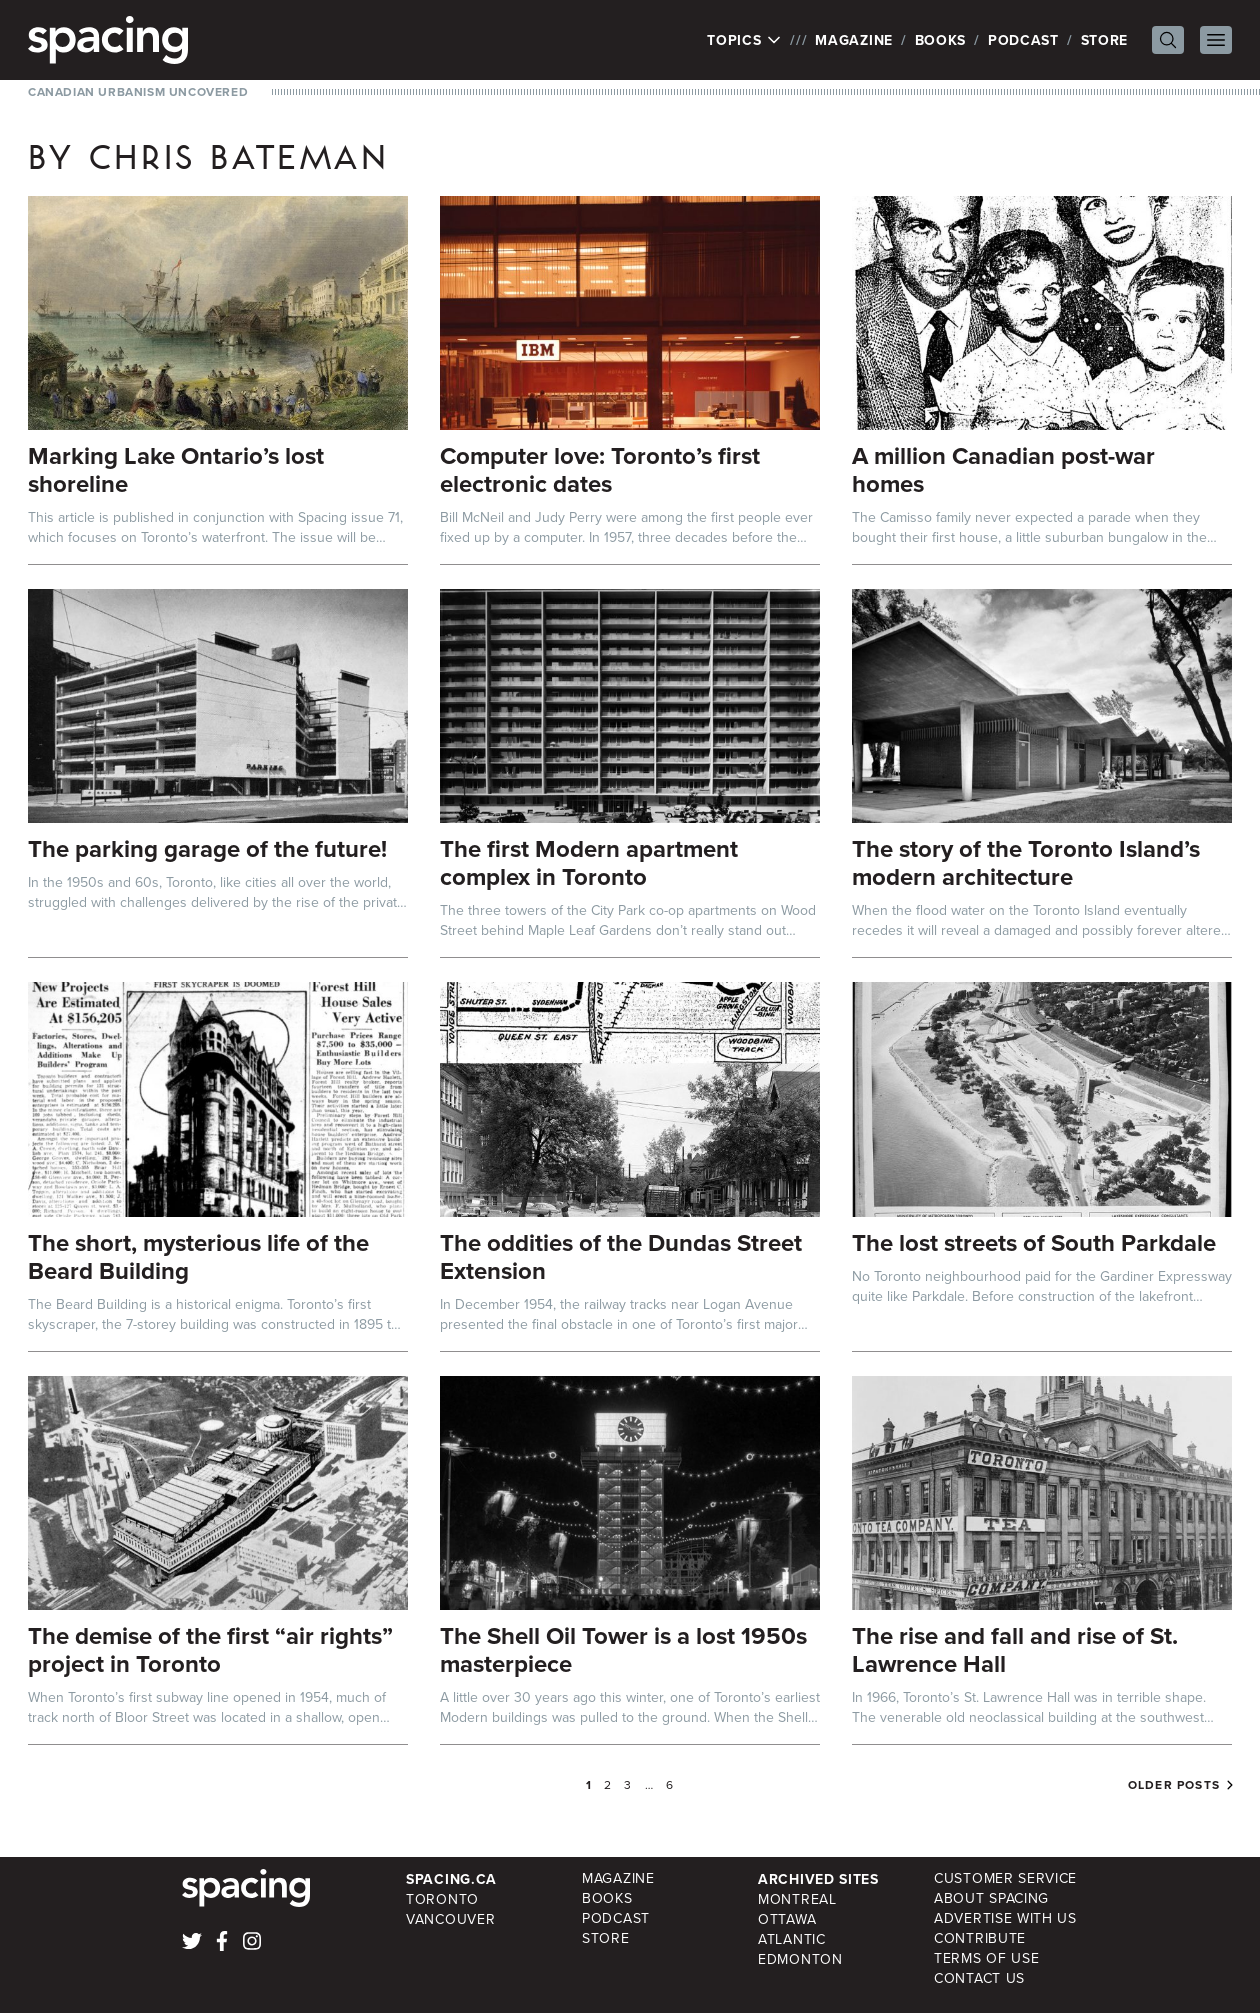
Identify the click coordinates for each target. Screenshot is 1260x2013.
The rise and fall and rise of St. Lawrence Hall (1015, 1649)
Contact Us (979, 1978)
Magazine (854, 40)
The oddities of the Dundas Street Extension (621, 1256)
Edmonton (800, 1959)
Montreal (797, 1899)
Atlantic (792, 1939)
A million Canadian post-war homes (1003, 469)
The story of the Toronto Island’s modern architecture (1026, 862)
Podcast (1023, 40)
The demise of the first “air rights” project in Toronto (210, 1649)
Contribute (980, 1938)
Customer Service (1005, 1878)
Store (1105, 40)
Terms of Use (986, 1958)
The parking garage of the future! (207, 848)
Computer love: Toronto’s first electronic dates (600, 469)
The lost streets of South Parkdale (1034, 1242)
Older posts (1174, 1785)
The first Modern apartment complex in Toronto (589, 862)
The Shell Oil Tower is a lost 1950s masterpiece (623, 1649)
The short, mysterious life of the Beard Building (198, 1256)
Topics (744, 40)
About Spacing (991, 1898)
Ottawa (787, 1919)
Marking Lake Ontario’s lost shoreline (176, 469)
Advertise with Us (1005, 1918)
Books (941, 40)
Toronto (442, 1899)
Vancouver (450, 1919)
